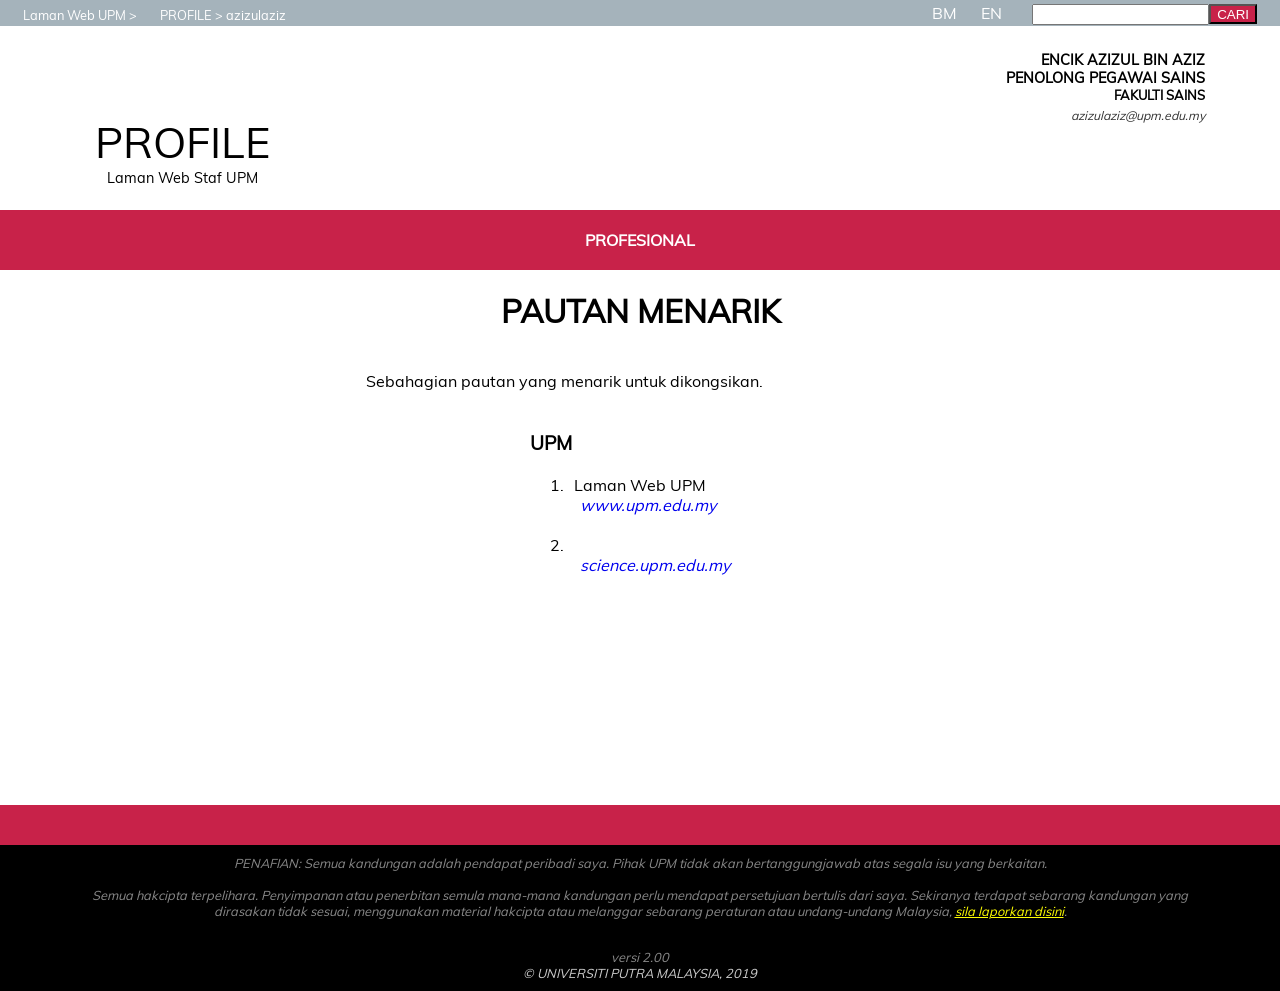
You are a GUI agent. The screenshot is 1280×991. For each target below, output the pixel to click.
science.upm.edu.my (655, 565)
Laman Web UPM (64, 15)
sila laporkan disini (1009, 911)
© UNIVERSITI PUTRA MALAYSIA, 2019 (640, 973)
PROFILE (176, 15)
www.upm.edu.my (648, 505)
